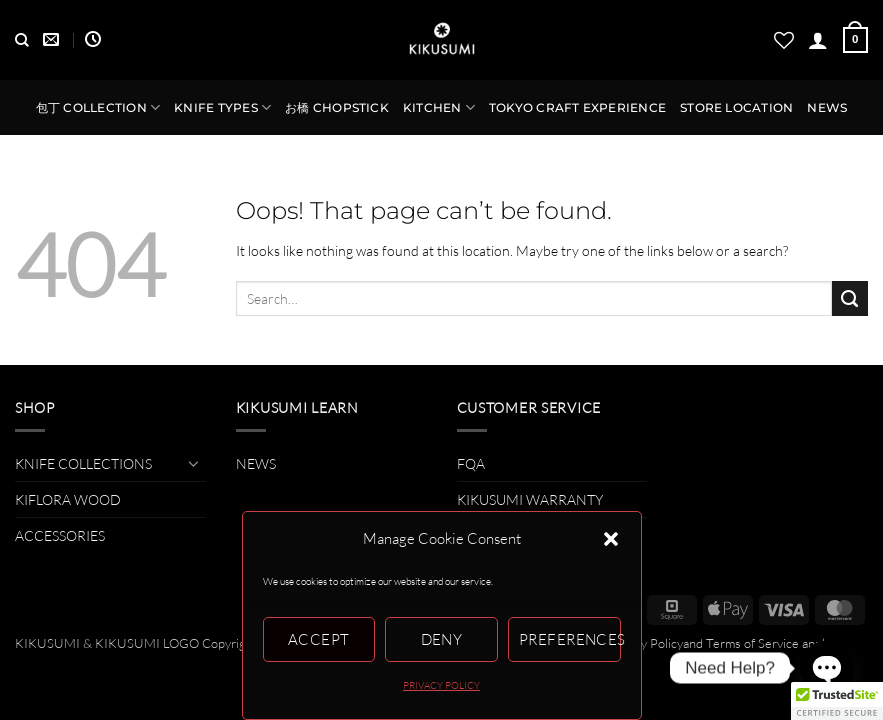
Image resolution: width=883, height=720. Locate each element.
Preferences (570, 639)
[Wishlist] (784, 40)
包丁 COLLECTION (98, 107)
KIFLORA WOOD (68, 499)
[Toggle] (194, 463)
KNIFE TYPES (222, 107)
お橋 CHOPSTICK (337, 108)
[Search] (22, 40)
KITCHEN (439, 107)
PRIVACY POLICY (441, 685)
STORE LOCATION (736, 108)
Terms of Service (752, 643)
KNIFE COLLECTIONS (83, 463)
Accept (319, 639)
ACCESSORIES (60, 535)
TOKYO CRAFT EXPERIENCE (577, 108)
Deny (442, 639)
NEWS (827, 108)
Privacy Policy (645, 643)
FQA (471, 463)
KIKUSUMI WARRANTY (530, 499)
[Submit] (850, 299)
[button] (611, 539)
